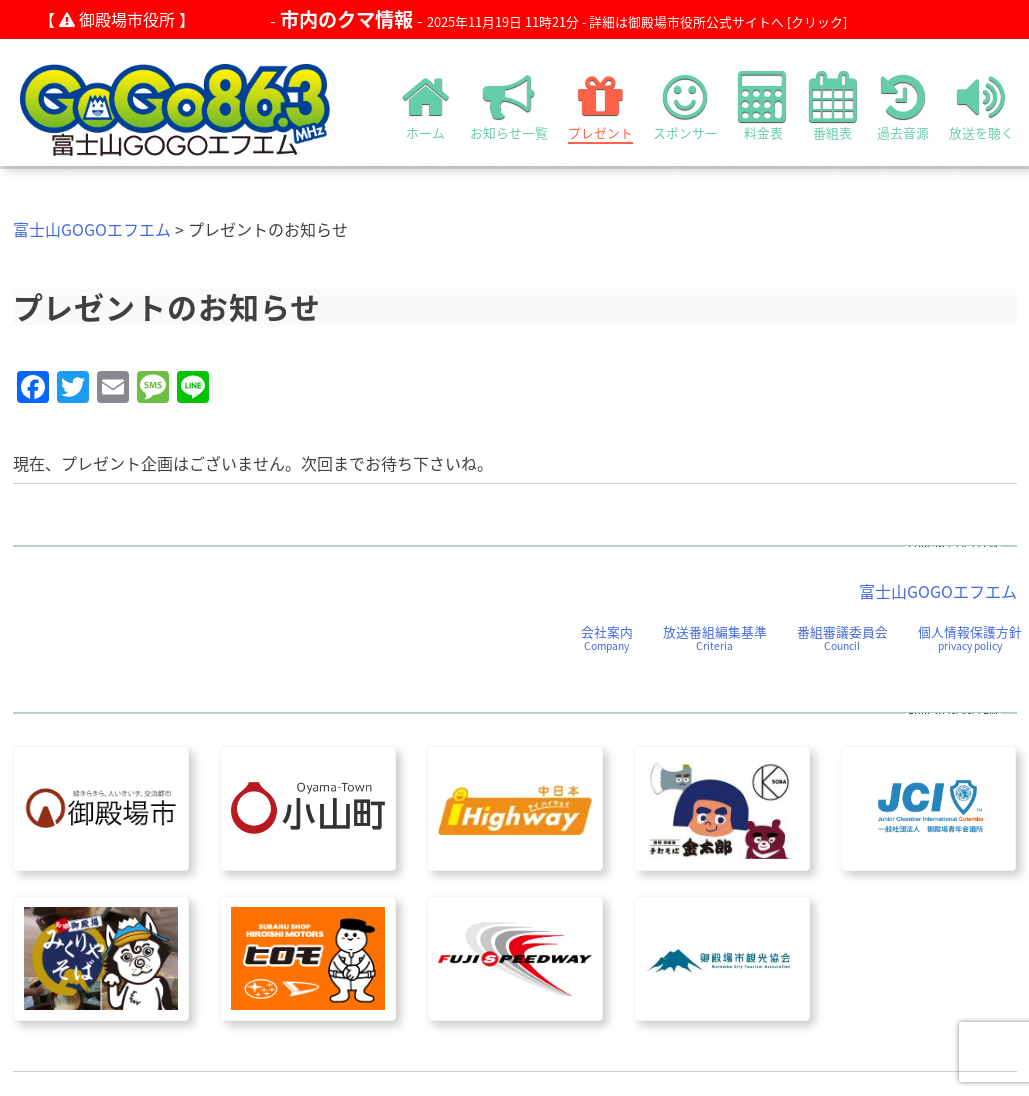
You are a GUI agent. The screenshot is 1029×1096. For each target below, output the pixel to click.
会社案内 (607, 637)
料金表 (763, 106)
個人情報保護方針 (970, 637)
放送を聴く (981, 106)
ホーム (426, 106)
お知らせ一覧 (509, 106)
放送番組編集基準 (715, 637)
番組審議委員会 (842, 637)
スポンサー (685, 106)
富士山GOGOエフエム (92, 229)
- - (558, 20)
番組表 (833, 106)
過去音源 (903, 106)
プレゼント (600, 106)
